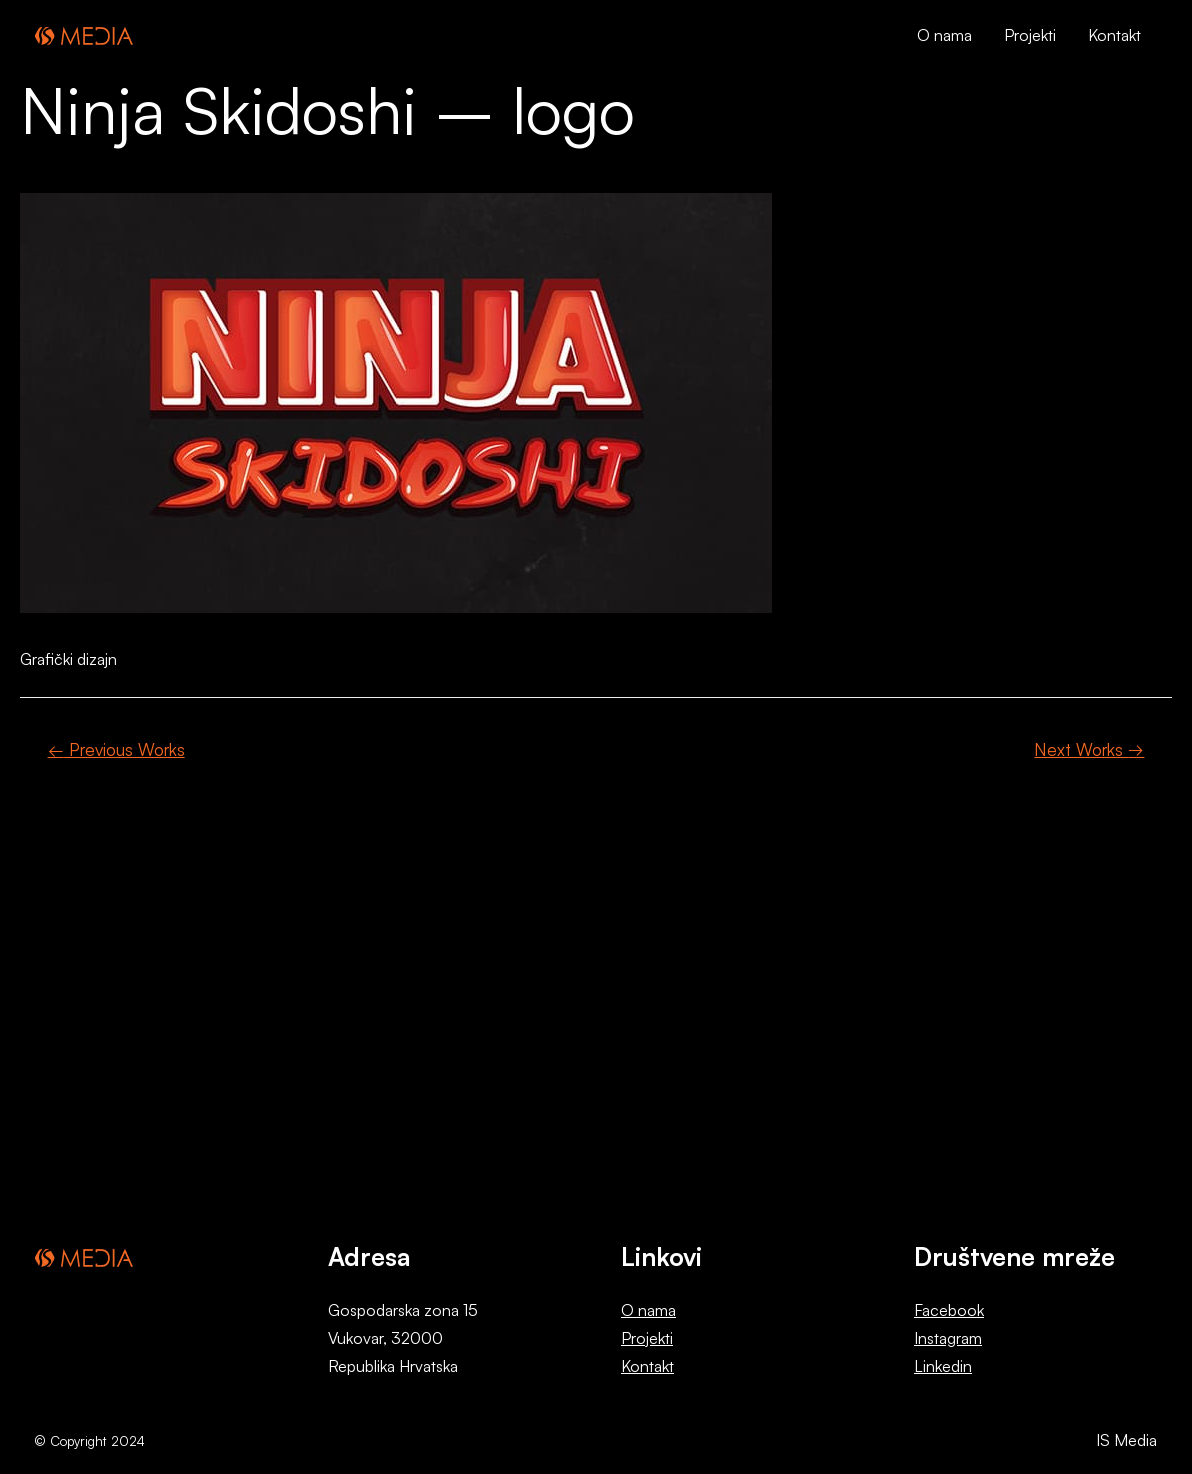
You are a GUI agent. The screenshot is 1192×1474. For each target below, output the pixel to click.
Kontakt (647, 1366)
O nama (648, 1310)
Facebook (949, 1310)
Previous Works (116, 749)
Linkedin (943, 1366)
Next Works (1089, 749)
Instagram (948, 1338)
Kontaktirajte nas (772, 1022)
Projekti (647, 1338)
